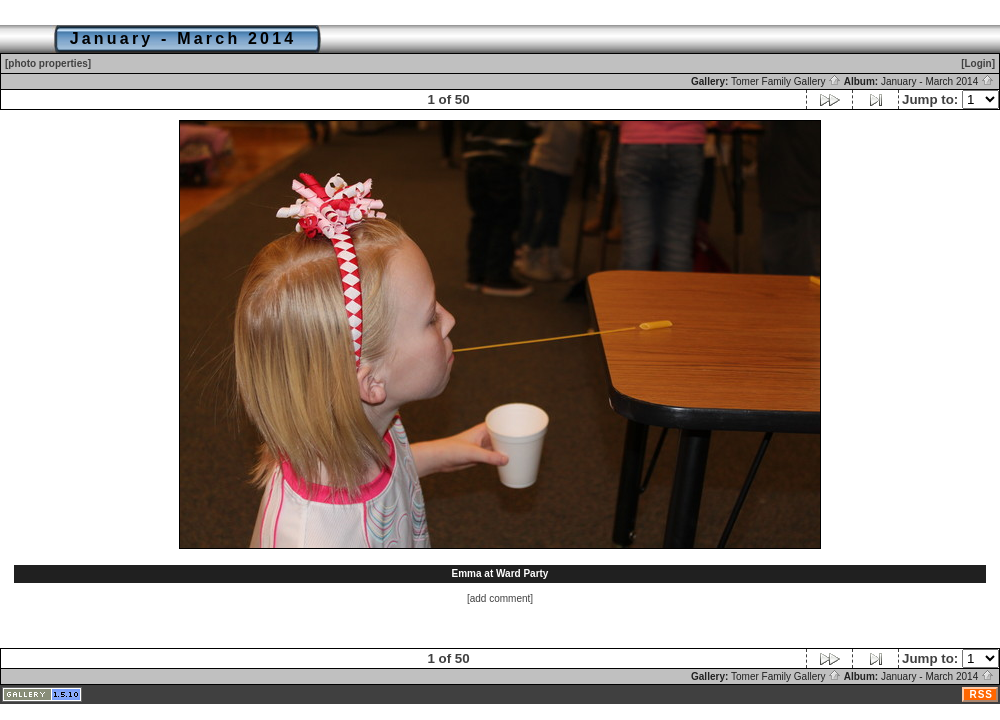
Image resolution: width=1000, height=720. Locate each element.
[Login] (978, 63)
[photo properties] (48, 63)
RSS (981, 694)
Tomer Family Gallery (786, 81)
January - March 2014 (937, 81)
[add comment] (500, 598)
